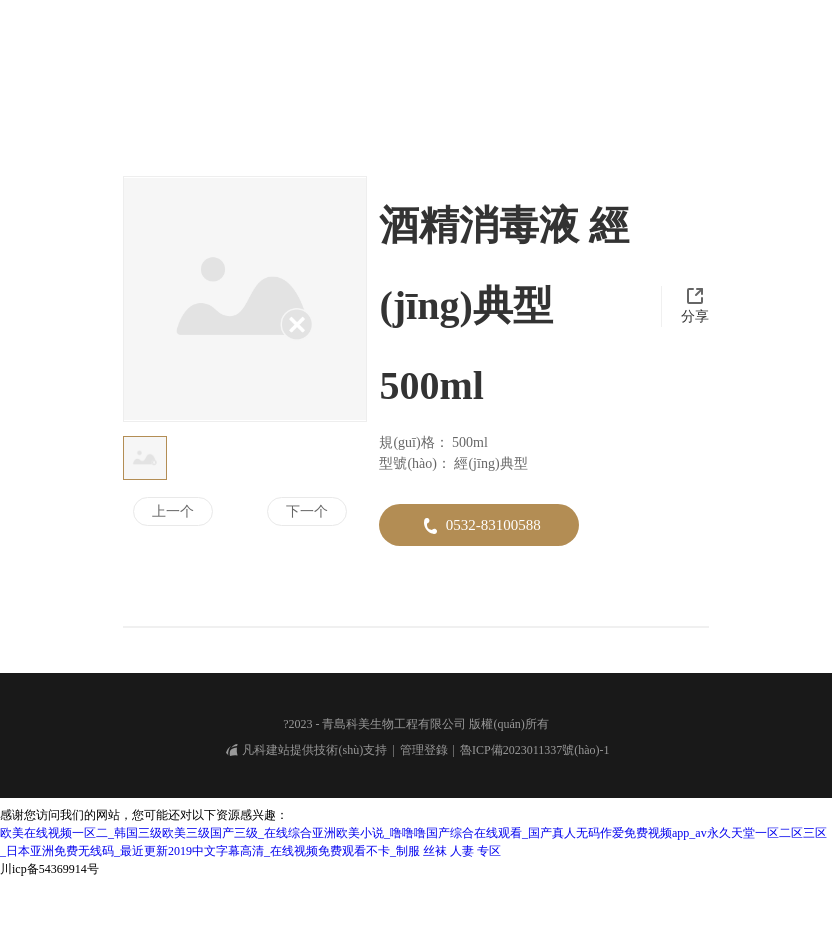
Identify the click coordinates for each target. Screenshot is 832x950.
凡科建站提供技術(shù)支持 (306, 830)
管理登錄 (424, 830)
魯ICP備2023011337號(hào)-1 (535, 830)
